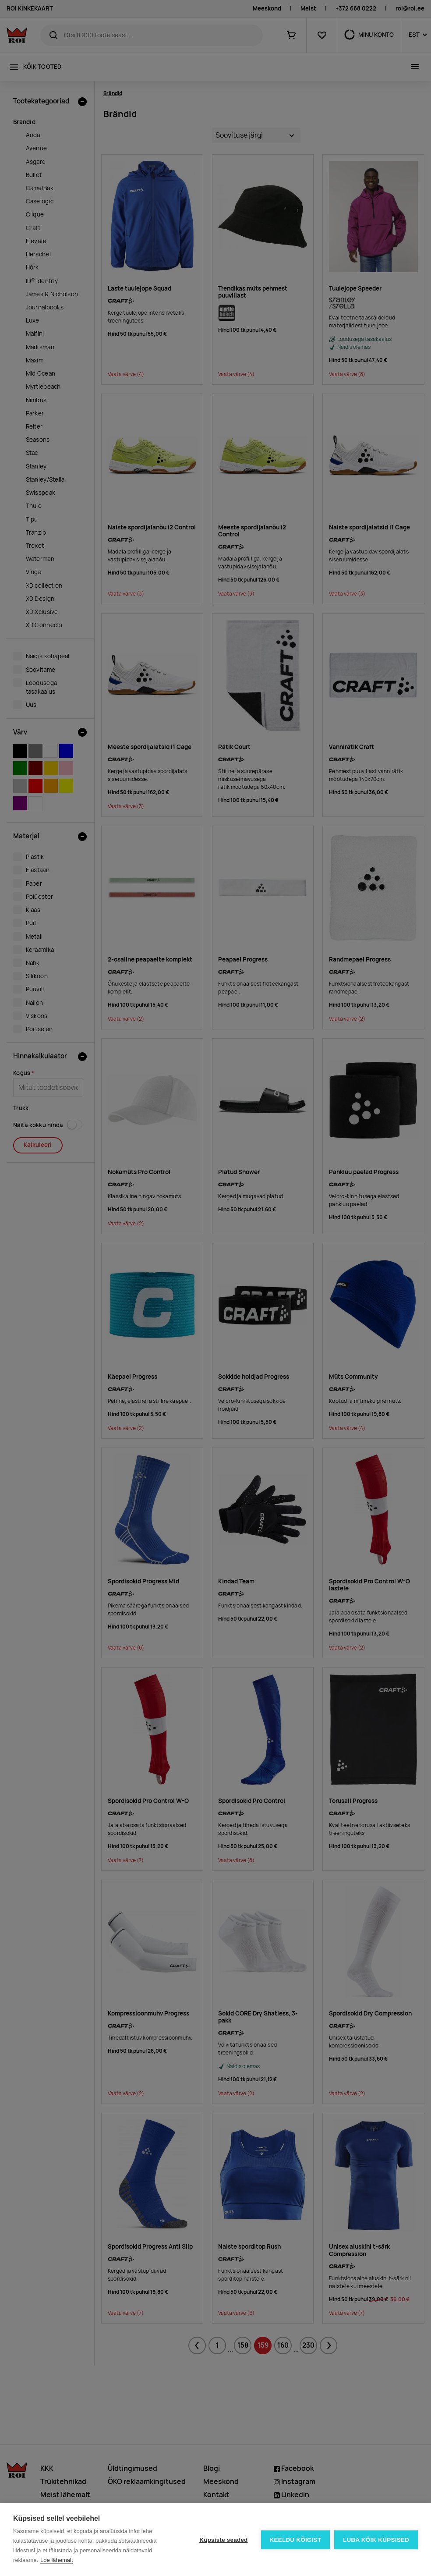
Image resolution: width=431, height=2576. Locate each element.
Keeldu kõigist (295, 2540)
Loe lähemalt (56, 2560)
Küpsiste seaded (223, 2540)
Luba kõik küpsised (376, 2540)
